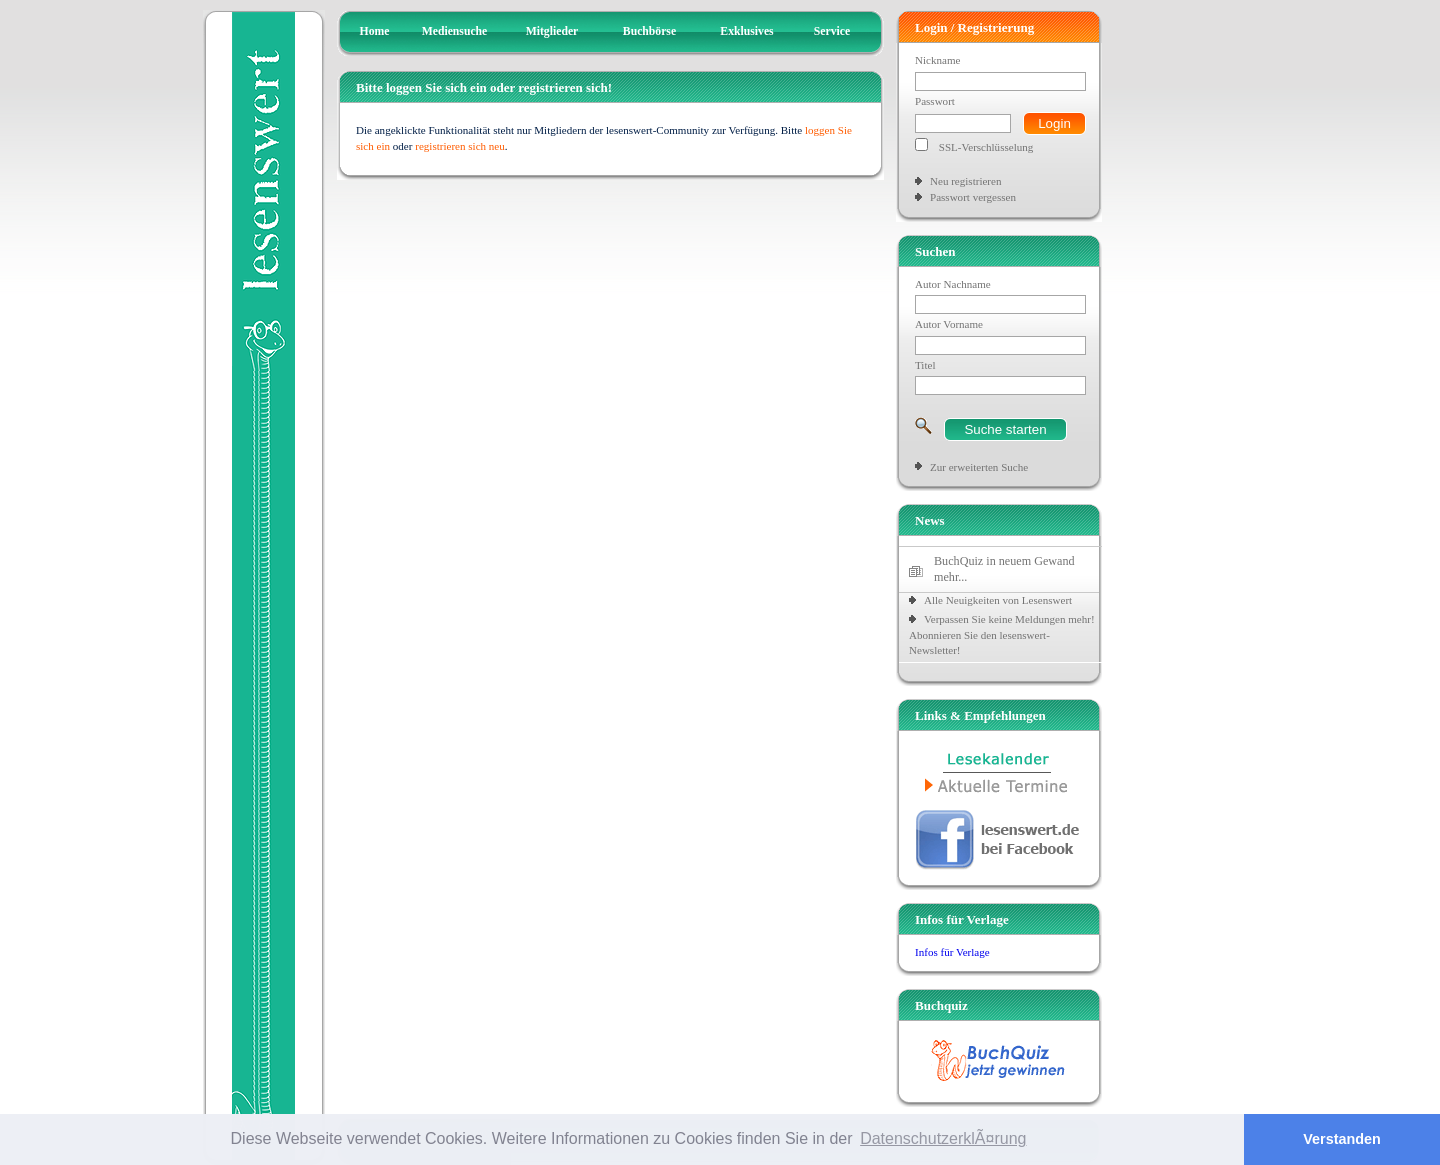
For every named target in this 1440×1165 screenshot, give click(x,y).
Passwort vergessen (973, 197)
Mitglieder (552, 31)
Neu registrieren (965, 181)
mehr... (950, 577)
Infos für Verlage (952, 952)
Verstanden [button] (1342, 1139)
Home (375, 31)
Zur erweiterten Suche (979, 467)
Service (832, 31)
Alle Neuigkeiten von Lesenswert (998, 600)
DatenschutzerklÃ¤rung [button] (943, 1138)
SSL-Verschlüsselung (986, 147)
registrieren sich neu (460, 146)
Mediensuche (455, 31)
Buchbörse (649, 31)
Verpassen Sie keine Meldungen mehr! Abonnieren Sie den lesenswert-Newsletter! (1002, 634)
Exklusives (746, 31)
